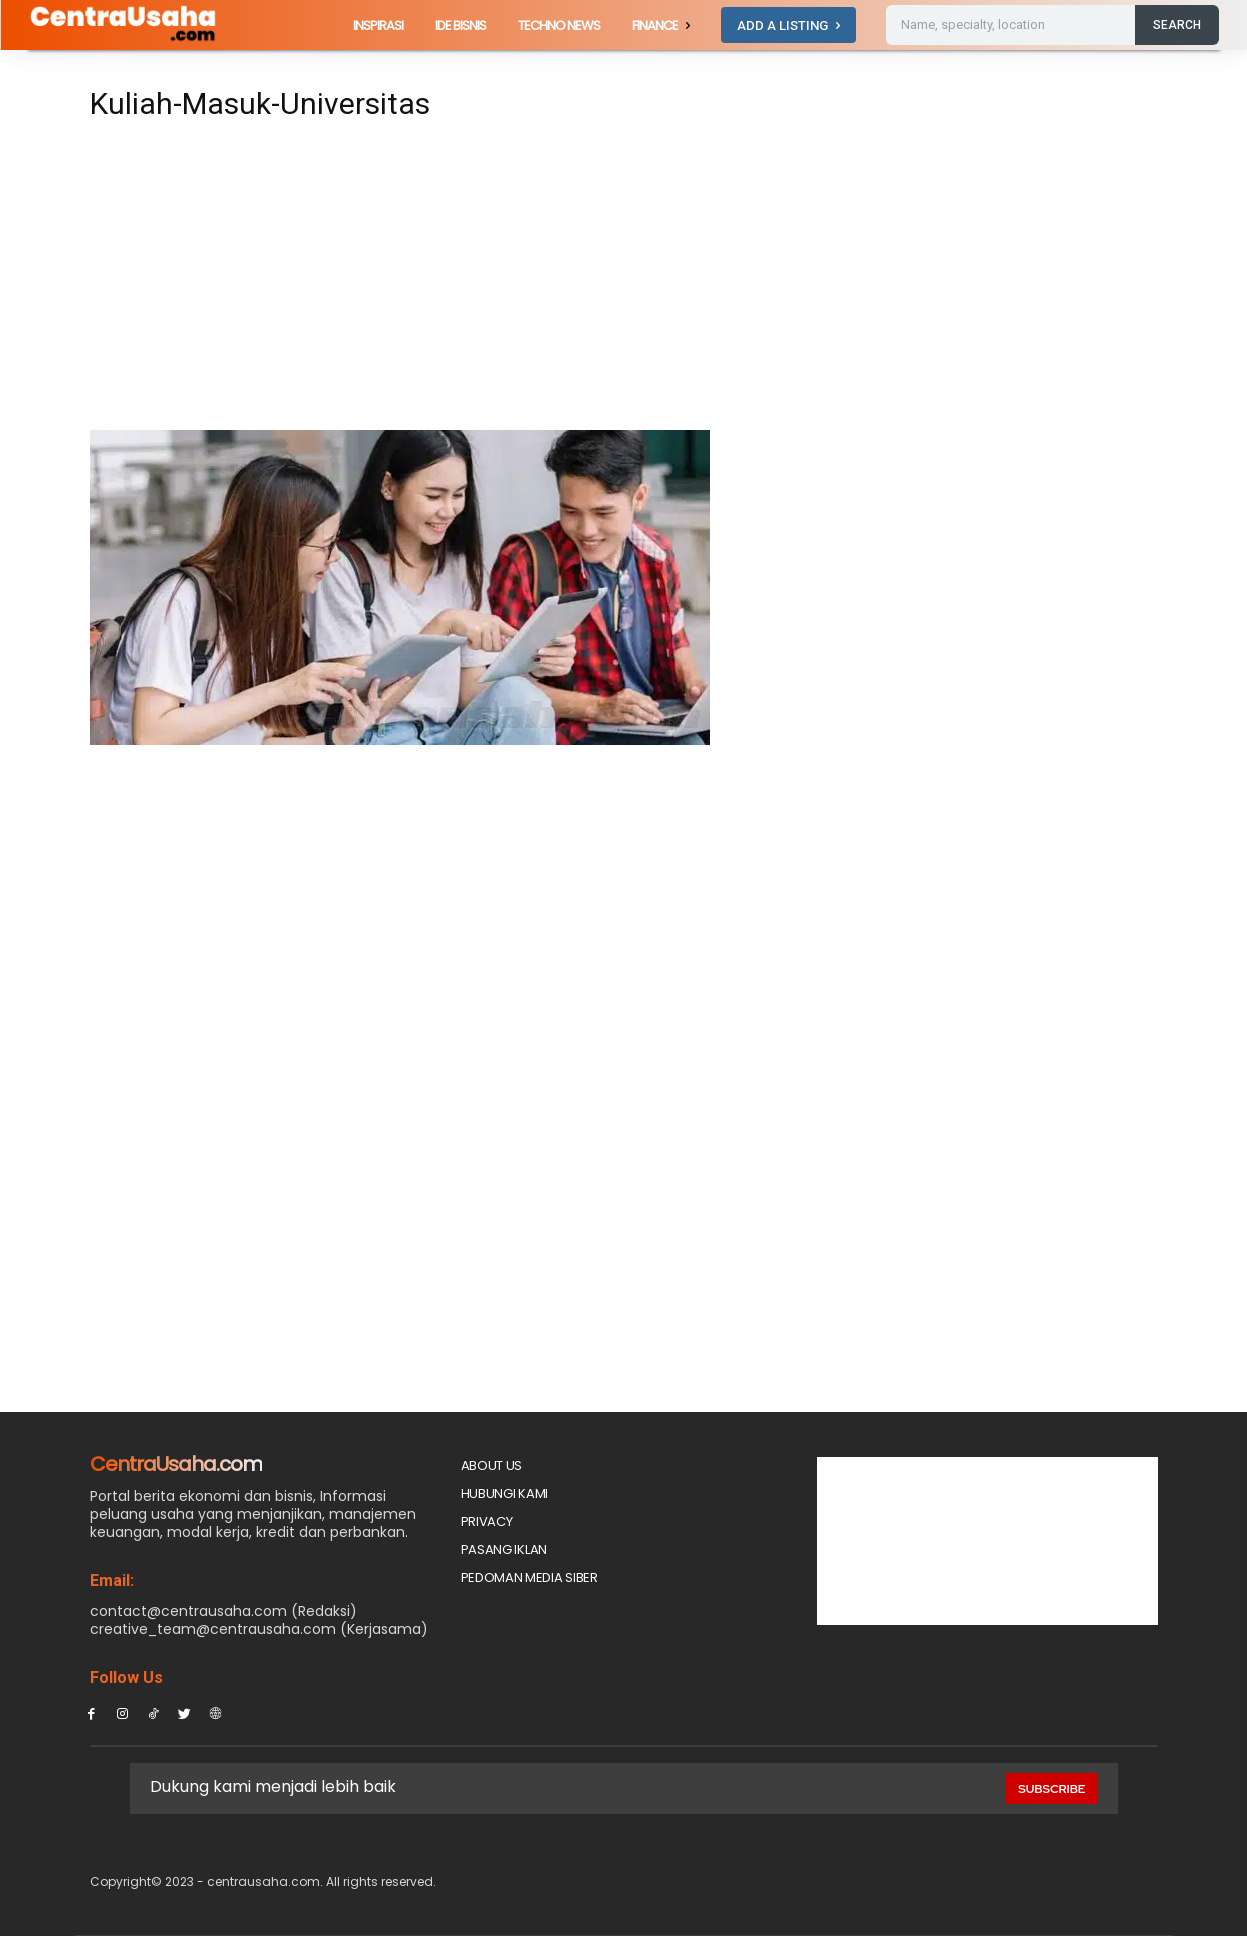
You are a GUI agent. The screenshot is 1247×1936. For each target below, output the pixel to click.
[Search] (1177, 25)
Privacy (487, 1521)
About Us (492, 1465)
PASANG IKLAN (504, 1549)
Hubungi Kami (504, 1493)
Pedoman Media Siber (529, 1577)
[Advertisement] (438, 282)
